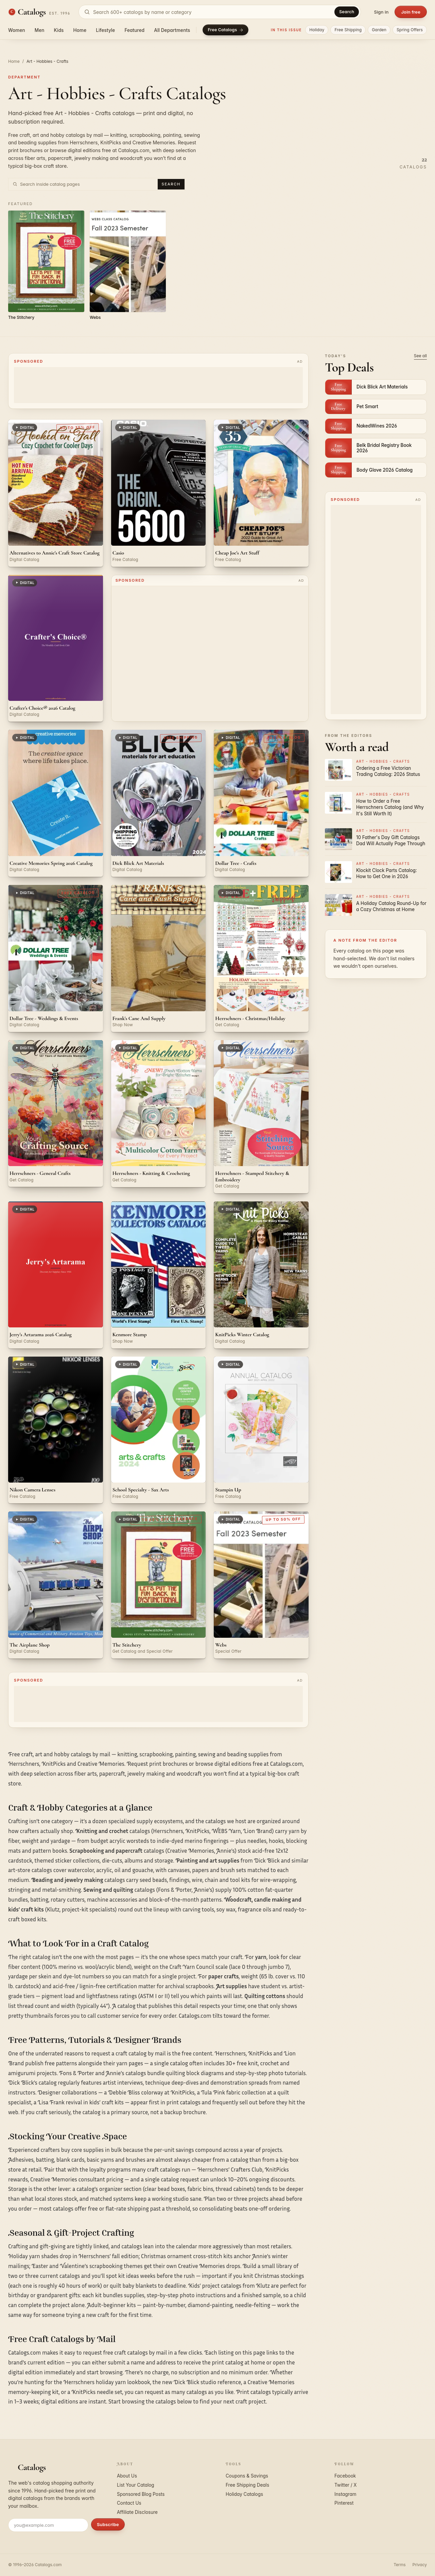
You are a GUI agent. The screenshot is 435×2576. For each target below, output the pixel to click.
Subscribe (108, 2524)
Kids (59, 30)
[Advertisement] (158, 385)
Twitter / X (345, 2485)
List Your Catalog (135, 2485)
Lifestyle (105, 30)
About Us (127, 2476)
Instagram (345, 2494)
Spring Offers (410, 29)
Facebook (345, 2476)
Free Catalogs (225, 29)
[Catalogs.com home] (39, 12)
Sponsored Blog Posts (140, 2494)
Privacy (420, 2564)
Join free (410, 12)
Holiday (316, 29)
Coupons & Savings (247, 2476)
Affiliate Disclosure (137, 2512)
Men (40, 30)
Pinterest (343, 2503)
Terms (399, 2564)
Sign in (381, 12)
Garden (379, 29)
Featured (134, 30)
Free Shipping (348, 29)
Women (16, 30)
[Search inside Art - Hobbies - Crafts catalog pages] (87, 184)
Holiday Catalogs (244, 2494)
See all (420, 355)
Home (80, 30)
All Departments (172, 30)
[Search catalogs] (220, 12)
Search (346, 11)
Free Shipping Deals (247, 2485)
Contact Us (129, 2503)
